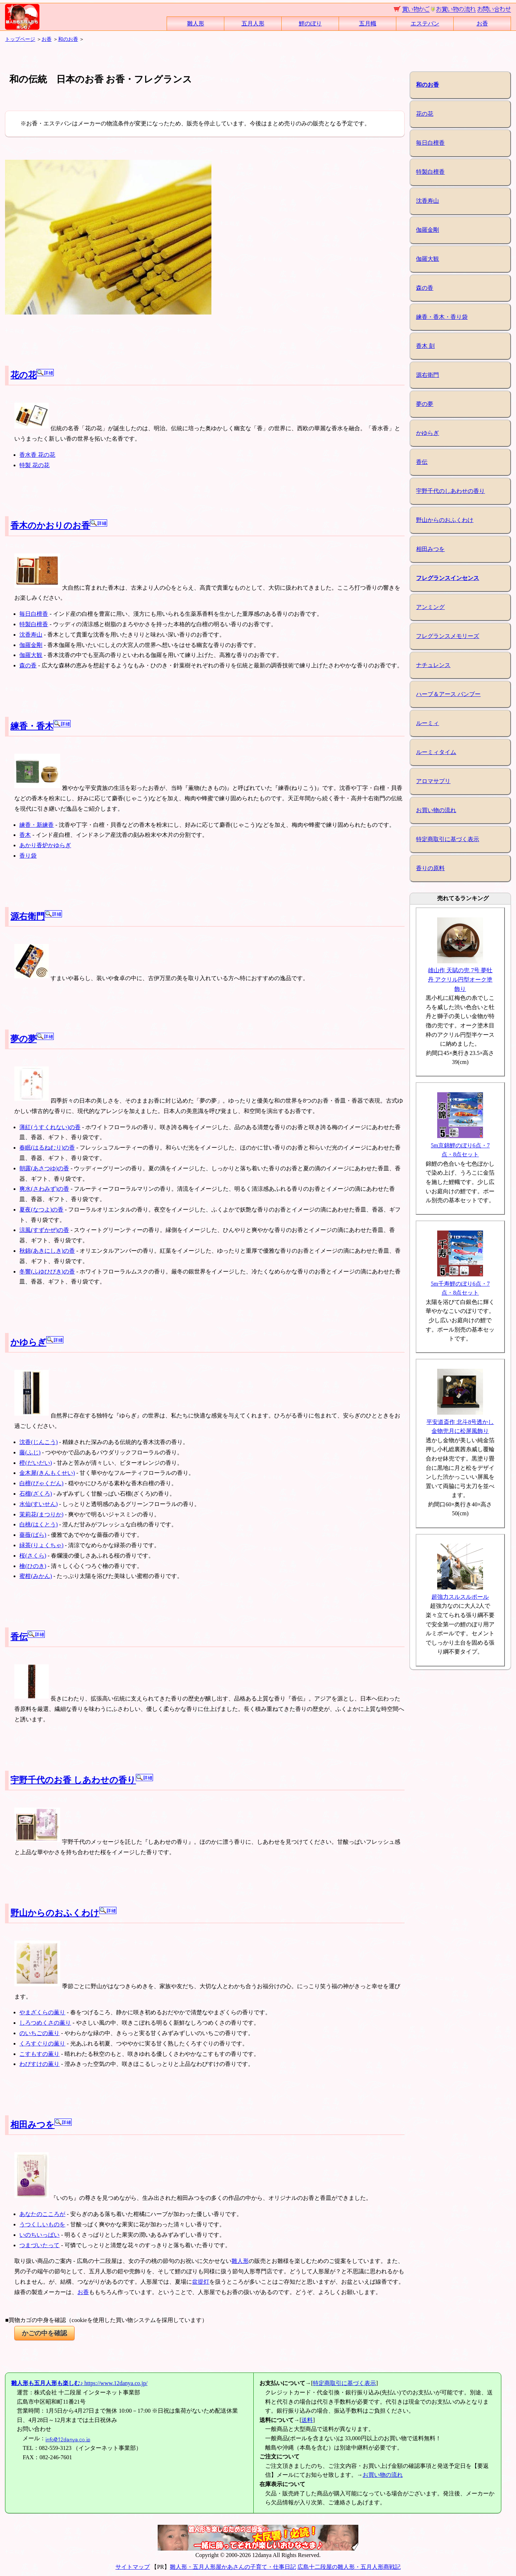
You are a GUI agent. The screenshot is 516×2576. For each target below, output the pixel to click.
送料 (307, 2420)
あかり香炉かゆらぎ (45, 845)
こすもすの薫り (39, 2054)
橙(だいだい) (35, 1463)
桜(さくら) (32, 1556)
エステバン (425, 23)
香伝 (27, 1636)
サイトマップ (132, 2567)
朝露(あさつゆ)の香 (44, 1168)
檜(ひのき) (32, 1566)
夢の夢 (32, 1039)
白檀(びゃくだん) (41, 1483)
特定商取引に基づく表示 (447, 839)
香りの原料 (430, 868)
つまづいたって (39, 2245)
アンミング (430, 607)
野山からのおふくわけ (63, 1913)
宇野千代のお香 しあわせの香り (81, 1780)
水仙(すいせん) (38, 1504)
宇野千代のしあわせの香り (450, 491)
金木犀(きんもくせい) (47, 1473)
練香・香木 (40, 726)
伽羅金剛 (30, 645)
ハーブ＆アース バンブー (448, 694)
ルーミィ (427, 723)
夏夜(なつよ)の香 (41, 1210)
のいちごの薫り (39, 2033)
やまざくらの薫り (42, 2012)
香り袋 (28, 856)
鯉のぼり (310, 23)
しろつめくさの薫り (45, 2023)
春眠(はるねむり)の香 (47, 1148)
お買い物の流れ (436, 810)
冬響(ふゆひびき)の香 (47, 1271)
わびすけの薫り (39, 2064)
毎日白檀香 (33, 614)
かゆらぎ (36, 1342)
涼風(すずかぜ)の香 (44, 1230)
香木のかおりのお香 (58, 525)
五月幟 (367, 23)
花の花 (32, 375)
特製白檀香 (33, 624)
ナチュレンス (433, 665)
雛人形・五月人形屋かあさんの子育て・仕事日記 (233, 2567)
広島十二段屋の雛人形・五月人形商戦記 (349, 2567)
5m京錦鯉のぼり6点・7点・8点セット (460, 1145)
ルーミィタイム (436, 752)
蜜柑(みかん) (35, 1576)
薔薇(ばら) (32, 1535)
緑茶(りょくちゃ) (41, 1545)
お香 (482, 23)
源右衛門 (36, 916)
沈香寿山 (30, 635)
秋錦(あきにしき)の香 (47, 1251)
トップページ (20, 39)
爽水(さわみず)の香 (44, 1189)
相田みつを (41, 2124)
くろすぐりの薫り (42, 2043)
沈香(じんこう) (38, 1442)
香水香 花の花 (37, 455)
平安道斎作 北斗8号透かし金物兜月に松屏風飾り (460, 1422)
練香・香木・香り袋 (442, 317)
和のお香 (68, 39)
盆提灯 (200, 2282)
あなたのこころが (42, 2214)
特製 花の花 (34, 465)
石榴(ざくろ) (35, 1494)
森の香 (28, 665)
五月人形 (253, 23)
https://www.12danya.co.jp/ (79, 2383)
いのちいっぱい (39, 2235)
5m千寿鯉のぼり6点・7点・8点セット (460, 1283)
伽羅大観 (30, 655)
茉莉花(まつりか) (41, 1514)
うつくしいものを (42, 2224)
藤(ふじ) (29, 1452)
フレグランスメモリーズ (447, 636)
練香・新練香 (36, 825)
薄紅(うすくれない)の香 (50, 1127)
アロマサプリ (433, 781)
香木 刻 (425, 346)
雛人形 (195, 23)
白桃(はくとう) (38, 1524)
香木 (25, 835)
